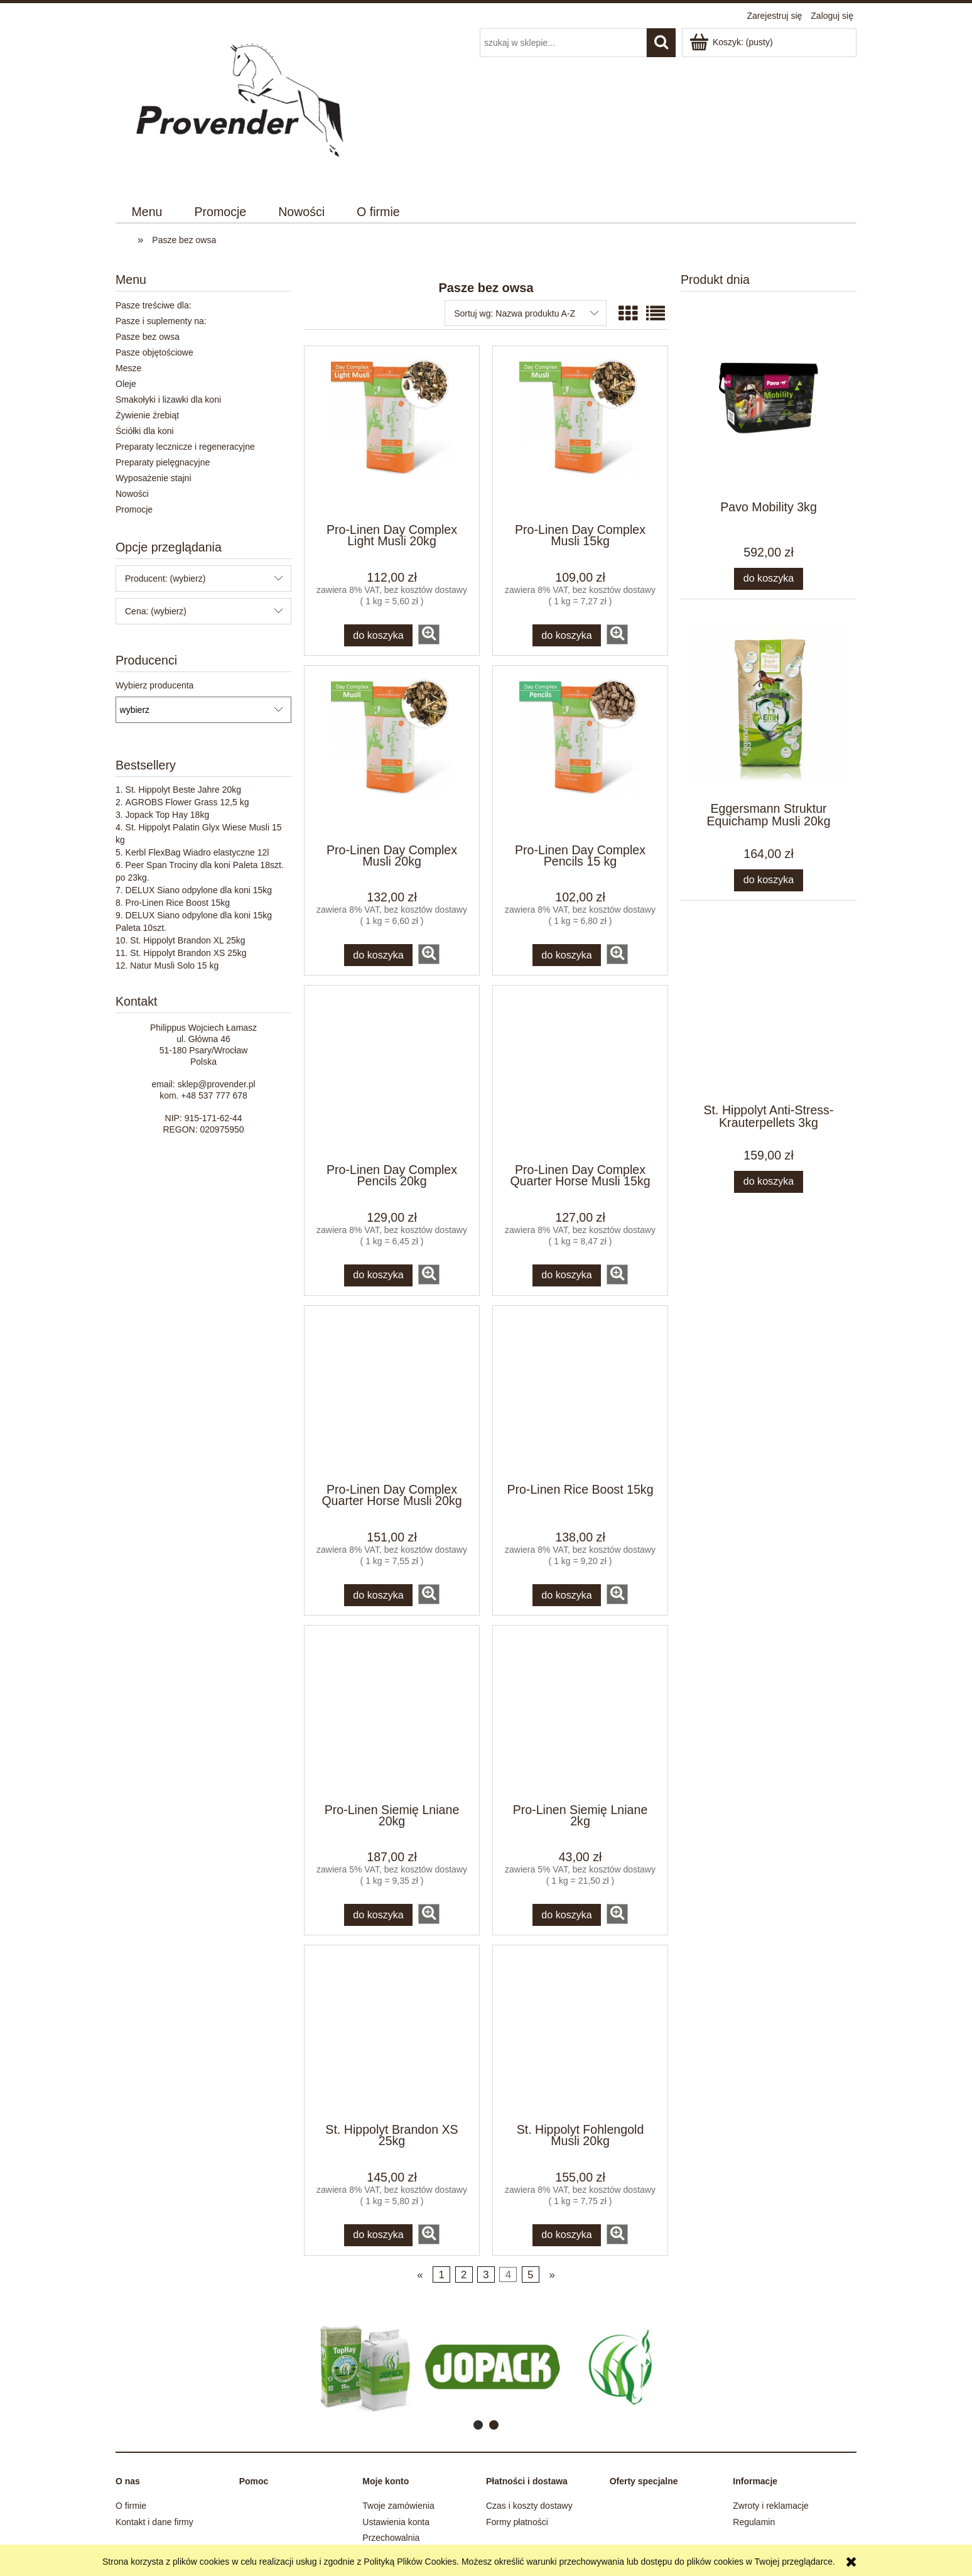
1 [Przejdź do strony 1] (442, 2275)
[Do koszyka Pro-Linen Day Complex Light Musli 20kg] (378, 635)
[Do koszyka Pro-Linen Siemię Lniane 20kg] (378, 1915)
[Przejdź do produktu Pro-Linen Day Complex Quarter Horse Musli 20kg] (391, 1393)
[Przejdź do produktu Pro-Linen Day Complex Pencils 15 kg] (580, 753)
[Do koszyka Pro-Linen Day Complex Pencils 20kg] (378, 1275)
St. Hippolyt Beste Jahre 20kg (183, 790)
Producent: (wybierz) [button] (165, 578)
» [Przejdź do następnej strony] (551, 2275)
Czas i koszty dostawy (529, 2506)
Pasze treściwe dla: (154, 305)
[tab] (478, 2425)
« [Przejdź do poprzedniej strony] (420, 2275)
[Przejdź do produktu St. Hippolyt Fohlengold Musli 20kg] (580, 2032)
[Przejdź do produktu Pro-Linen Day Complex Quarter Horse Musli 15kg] (580, 1072)
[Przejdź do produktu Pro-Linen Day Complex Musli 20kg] (391, 753)
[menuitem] (147, 212)
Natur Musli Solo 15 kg (174, 965)
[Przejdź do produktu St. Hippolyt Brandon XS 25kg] (391, 2032)
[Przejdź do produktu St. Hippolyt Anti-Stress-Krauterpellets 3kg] (768, 1029)
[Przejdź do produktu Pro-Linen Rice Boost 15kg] (580, 1393)
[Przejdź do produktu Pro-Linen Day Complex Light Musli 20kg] (391, 433)
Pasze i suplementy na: (161, 321)
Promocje (134, 509)
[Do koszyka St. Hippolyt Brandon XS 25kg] (378, 2235)
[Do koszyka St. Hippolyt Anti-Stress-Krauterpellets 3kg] (768, 1182)
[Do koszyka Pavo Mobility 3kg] (768, 579)
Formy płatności (517, 2522)
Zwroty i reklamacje (771, 2506)
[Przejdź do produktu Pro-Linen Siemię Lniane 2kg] (580, 1712)
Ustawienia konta (395, 2522)
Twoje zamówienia (398, 2506)
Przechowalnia (390, 2538)
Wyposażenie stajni (154, 478)
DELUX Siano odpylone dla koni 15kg (199, 890)
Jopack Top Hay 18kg (168, 815)
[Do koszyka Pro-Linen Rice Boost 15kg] (567, 1595)
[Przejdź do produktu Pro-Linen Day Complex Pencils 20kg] (391, 1072)
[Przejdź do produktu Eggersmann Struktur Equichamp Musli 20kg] (768, 727)
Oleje (126, 384)
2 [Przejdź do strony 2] (464, 2275)
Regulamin (754, 2522)
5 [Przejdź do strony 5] (530, 2275)
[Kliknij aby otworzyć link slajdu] (456, 2366)
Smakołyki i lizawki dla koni (168, 399)
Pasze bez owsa (148, 337)
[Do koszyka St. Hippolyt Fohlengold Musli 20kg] (567, 2235)
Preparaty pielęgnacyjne (163, 462)
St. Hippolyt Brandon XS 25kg (188, 953)
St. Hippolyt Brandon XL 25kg (187, 940)
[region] (486, 2366)
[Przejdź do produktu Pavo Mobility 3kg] (768, 426)
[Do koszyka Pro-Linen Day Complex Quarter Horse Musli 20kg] (378, 1595)
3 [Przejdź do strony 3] (486, 2275)
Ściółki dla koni (145, 431)
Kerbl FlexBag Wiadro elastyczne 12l (197, 852)
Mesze (128, 368)
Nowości (132, 494)
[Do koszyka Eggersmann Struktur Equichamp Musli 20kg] (768, 880)
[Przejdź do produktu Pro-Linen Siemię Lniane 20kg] (391, 1712)
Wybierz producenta (154, 685)
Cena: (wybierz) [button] (155, 611)
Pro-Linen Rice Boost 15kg (178, 903)
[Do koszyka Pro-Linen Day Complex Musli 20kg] (378, 955)
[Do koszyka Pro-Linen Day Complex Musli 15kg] (567, 635)
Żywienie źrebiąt (147, 415)
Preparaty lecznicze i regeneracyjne (185, 447)
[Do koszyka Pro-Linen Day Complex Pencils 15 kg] (567, 955)
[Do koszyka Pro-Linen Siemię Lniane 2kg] (567, 1915)
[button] (429, 634)
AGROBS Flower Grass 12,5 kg (187, 802)
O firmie (131, 2506)
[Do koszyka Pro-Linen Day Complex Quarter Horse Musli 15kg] (567, 1275)
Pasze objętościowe (154, 352)
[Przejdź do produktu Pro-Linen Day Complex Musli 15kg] (580, 433)
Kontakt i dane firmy (154, 2522)
